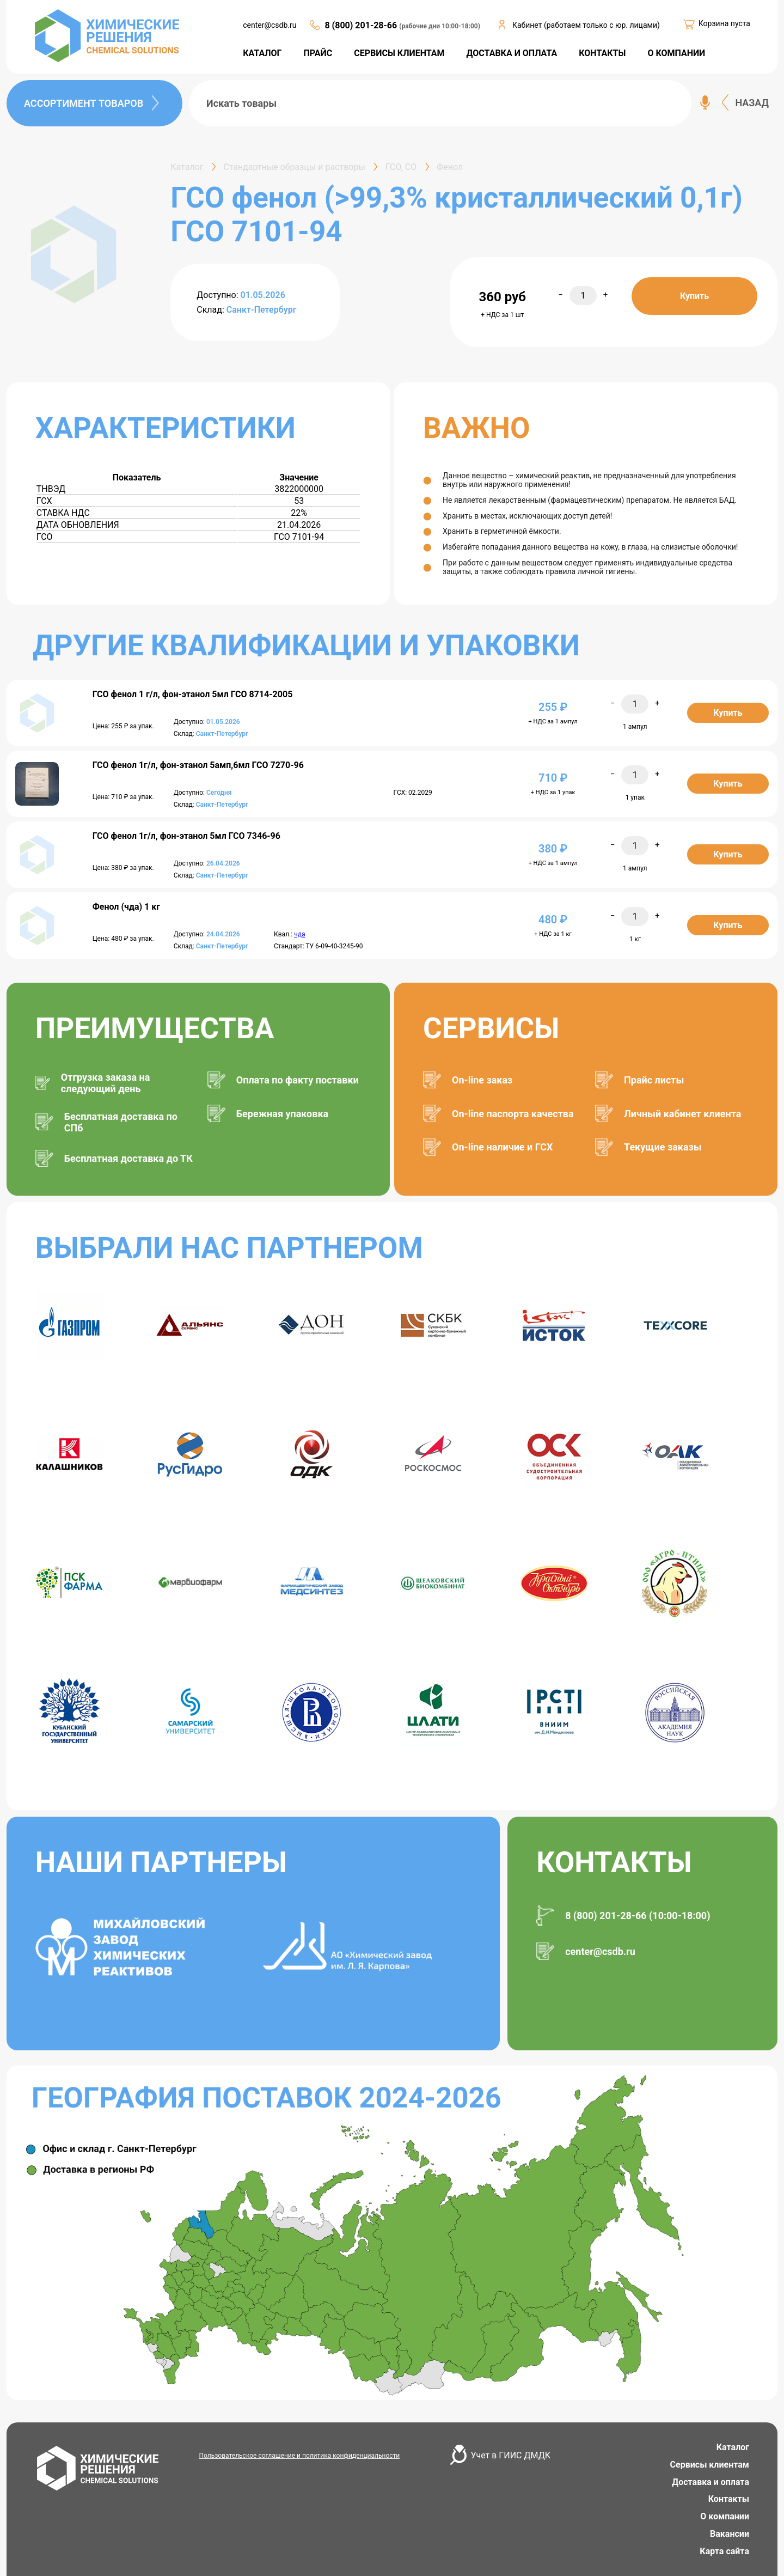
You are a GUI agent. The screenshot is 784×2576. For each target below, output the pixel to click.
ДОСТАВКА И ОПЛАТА (512, 53)
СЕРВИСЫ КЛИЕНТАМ (399, 53)
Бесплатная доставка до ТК (128, 1158)
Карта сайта (724, 2551)
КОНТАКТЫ (602, 53)
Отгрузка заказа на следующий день (105, 1082)
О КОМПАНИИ (676, 53)
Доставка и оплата (710, 2482)
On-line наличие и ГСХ (502, 1147)
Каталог (732, 2447)
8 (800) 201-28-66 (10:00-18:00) (637, 1915)
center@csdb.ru (269, 25)
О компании (724, 2516)
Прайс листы (654, 1080)
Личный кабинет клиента (682, 1113)
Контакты (728, 2499)
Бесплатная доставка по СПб (120, 1122)
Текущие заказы (663, 1147)
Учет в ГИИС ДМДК (510, 2455)
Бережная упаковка (282, 1113)
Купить (694, 296)
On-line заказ (482, 1080)
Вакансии (729, 2534)
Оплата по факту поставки (297, 1080)
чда (299, 934)
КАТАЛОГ (262, 53)
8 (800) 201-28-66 (361, 25)
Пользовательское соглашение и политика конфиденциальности (299, 2455)
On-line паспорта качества (513, 1113)
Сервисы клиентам (709, 2464)
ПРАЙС (318, 53)
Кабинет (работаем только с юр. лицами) (586, 25)
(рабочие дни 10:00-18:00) (439, 26)
